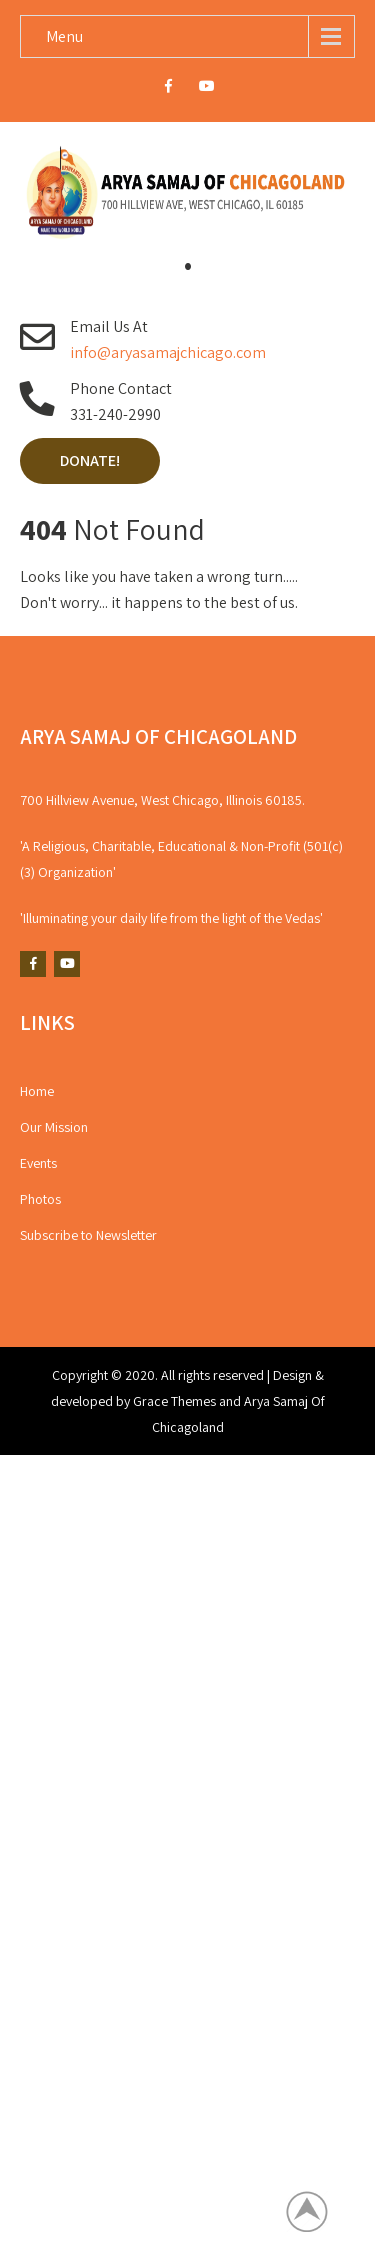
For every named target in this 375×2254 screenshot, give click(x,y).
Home (37, 1091)
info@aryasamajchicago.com (168, 352)
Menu (64, 36)
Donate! (90, 460)
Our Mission (54, 1127)
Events (38, 1163)
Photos (40, 1199)
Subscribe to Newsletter (88, 1235)
